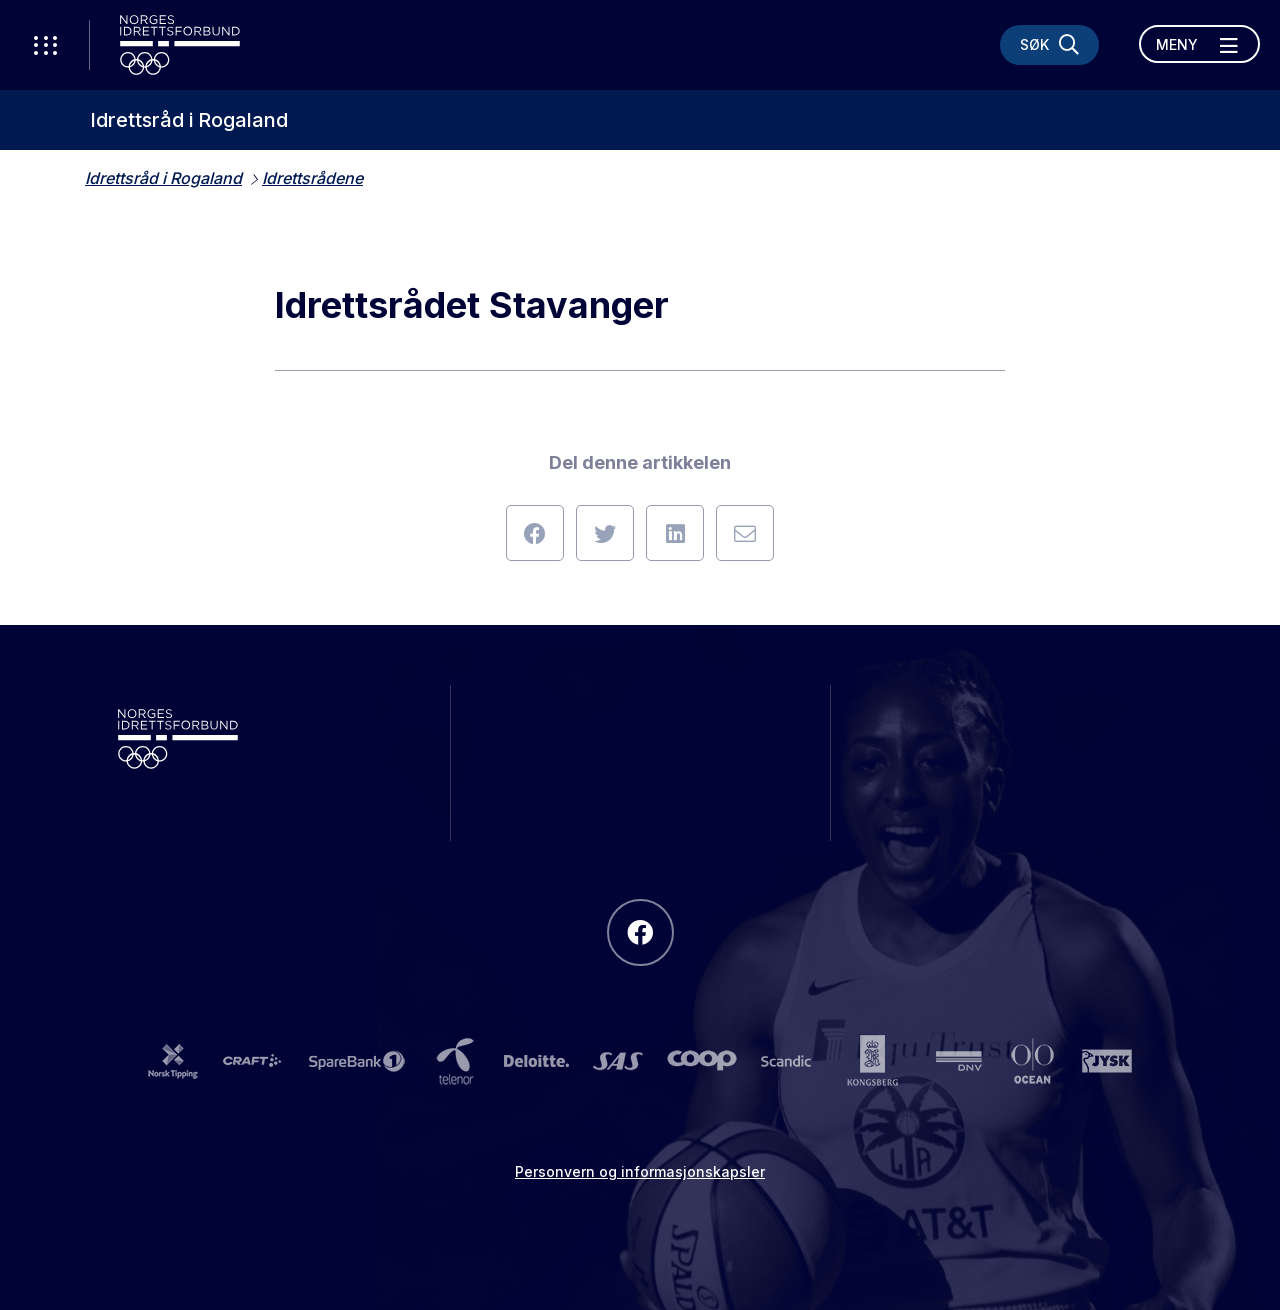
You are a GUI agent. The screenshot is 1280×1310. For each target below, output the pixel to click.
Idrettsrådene (312, 178)
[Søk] (1049, 45)
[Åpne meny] (1199, 44)
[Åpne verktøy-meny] (45, 45)
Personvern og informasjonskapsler (640, 1171)
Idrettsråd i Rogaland (189, 120)
